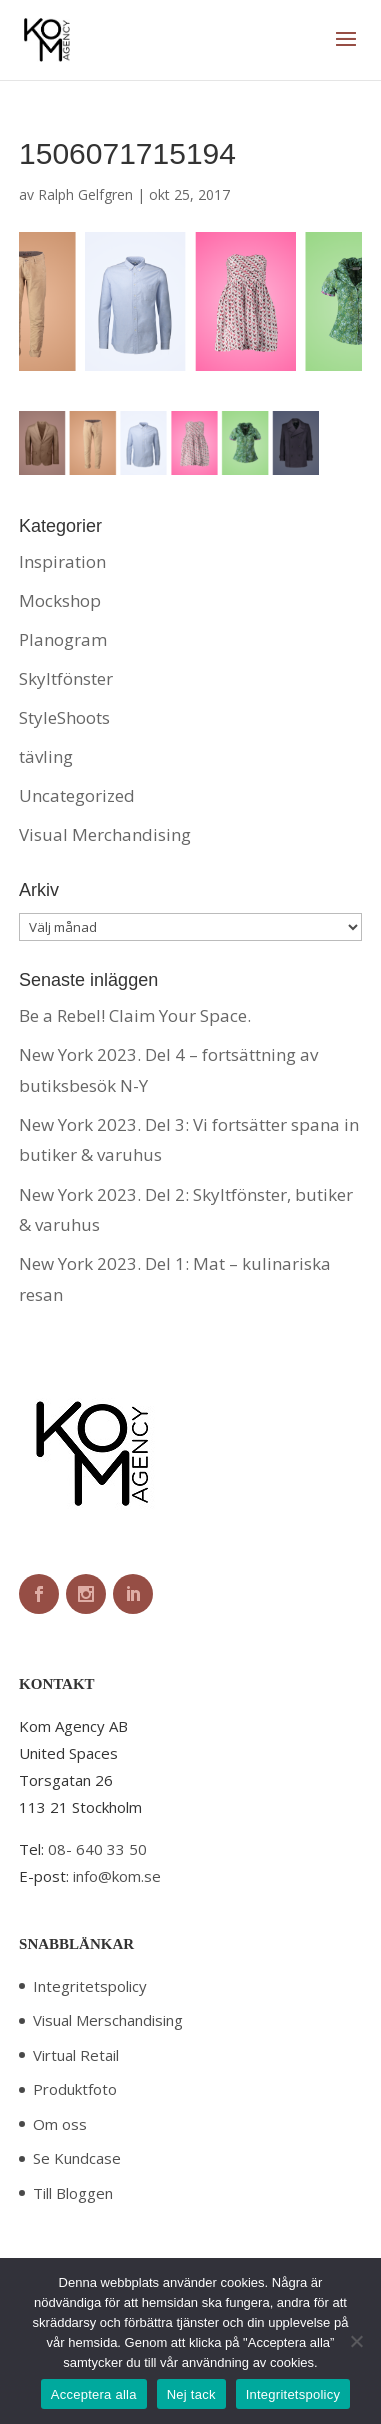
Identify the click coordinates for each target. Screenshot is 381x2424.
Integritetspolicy (90, 1986)
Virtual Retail (76, 2055)
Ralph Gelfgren (85, 194)
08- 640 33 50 (97, 1849)
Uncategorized (77, 795)
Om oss (60, 2124)
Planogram (63, 639)
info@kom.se (117, 1876)
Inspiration (62, 561)
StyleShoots (64, 717)
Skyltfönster (66, 678)
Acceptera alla (94, 2394)
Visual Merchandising (105, 834)
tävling (46, 756)
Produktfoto (75, 2089)
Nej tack (191, 2394)
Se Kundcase (77, 2158)
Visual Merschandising (108, 2020)
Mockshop (60, 600)
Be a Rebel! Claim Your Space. (135, 1015)
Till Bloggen (73, 2193)
